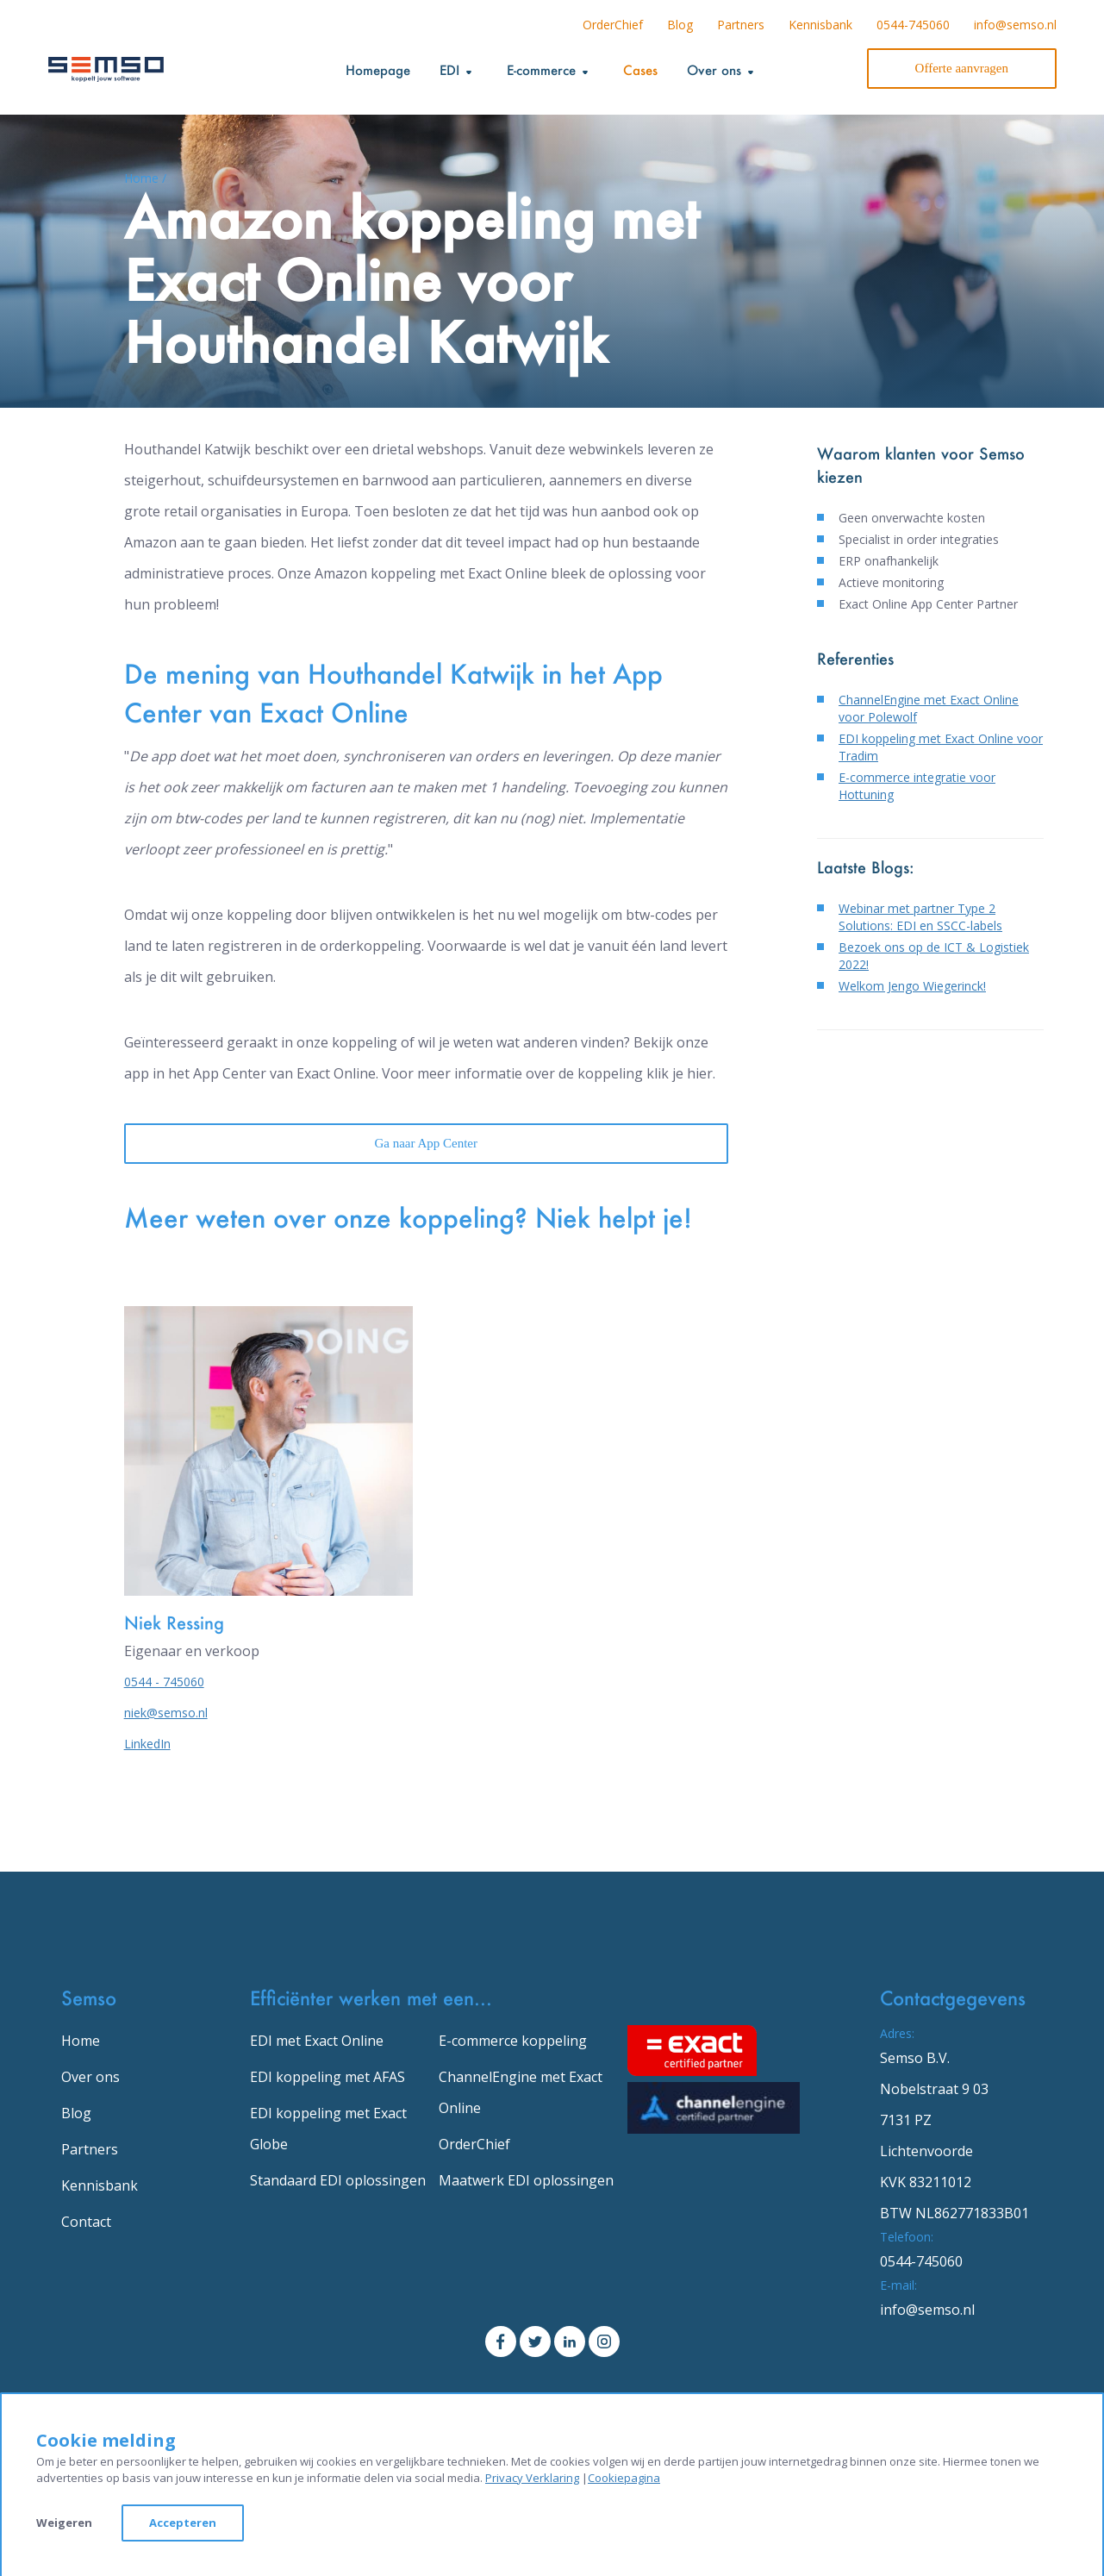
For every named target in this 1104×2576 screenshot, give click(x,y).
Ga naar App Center (425, 1143)
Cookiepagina (624, 2477)
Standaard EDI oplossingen (338, 2180)
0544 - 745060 (164, 1681)
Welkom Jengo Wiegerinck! (912, 986)
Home (80, 2040)
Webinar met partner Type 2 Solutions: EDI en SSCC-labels (920, 917)
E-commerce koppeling (513, 2040)
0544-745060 (913, 24)
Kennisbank (820, 24)
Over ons (90, 2076)
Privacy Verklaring (532, 2477)
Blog (680, 24)
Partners (740, 24)
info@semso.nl (1015, 24)
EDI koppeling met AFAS (327, 2076)
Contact (86, 2221)
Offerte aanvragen (961, 68)
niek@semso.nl (166, 1712)
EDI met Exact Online (317, 2040)
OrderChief (613, 24)
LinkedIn (147, 1743)
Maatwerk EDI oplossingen (526, 2180)
